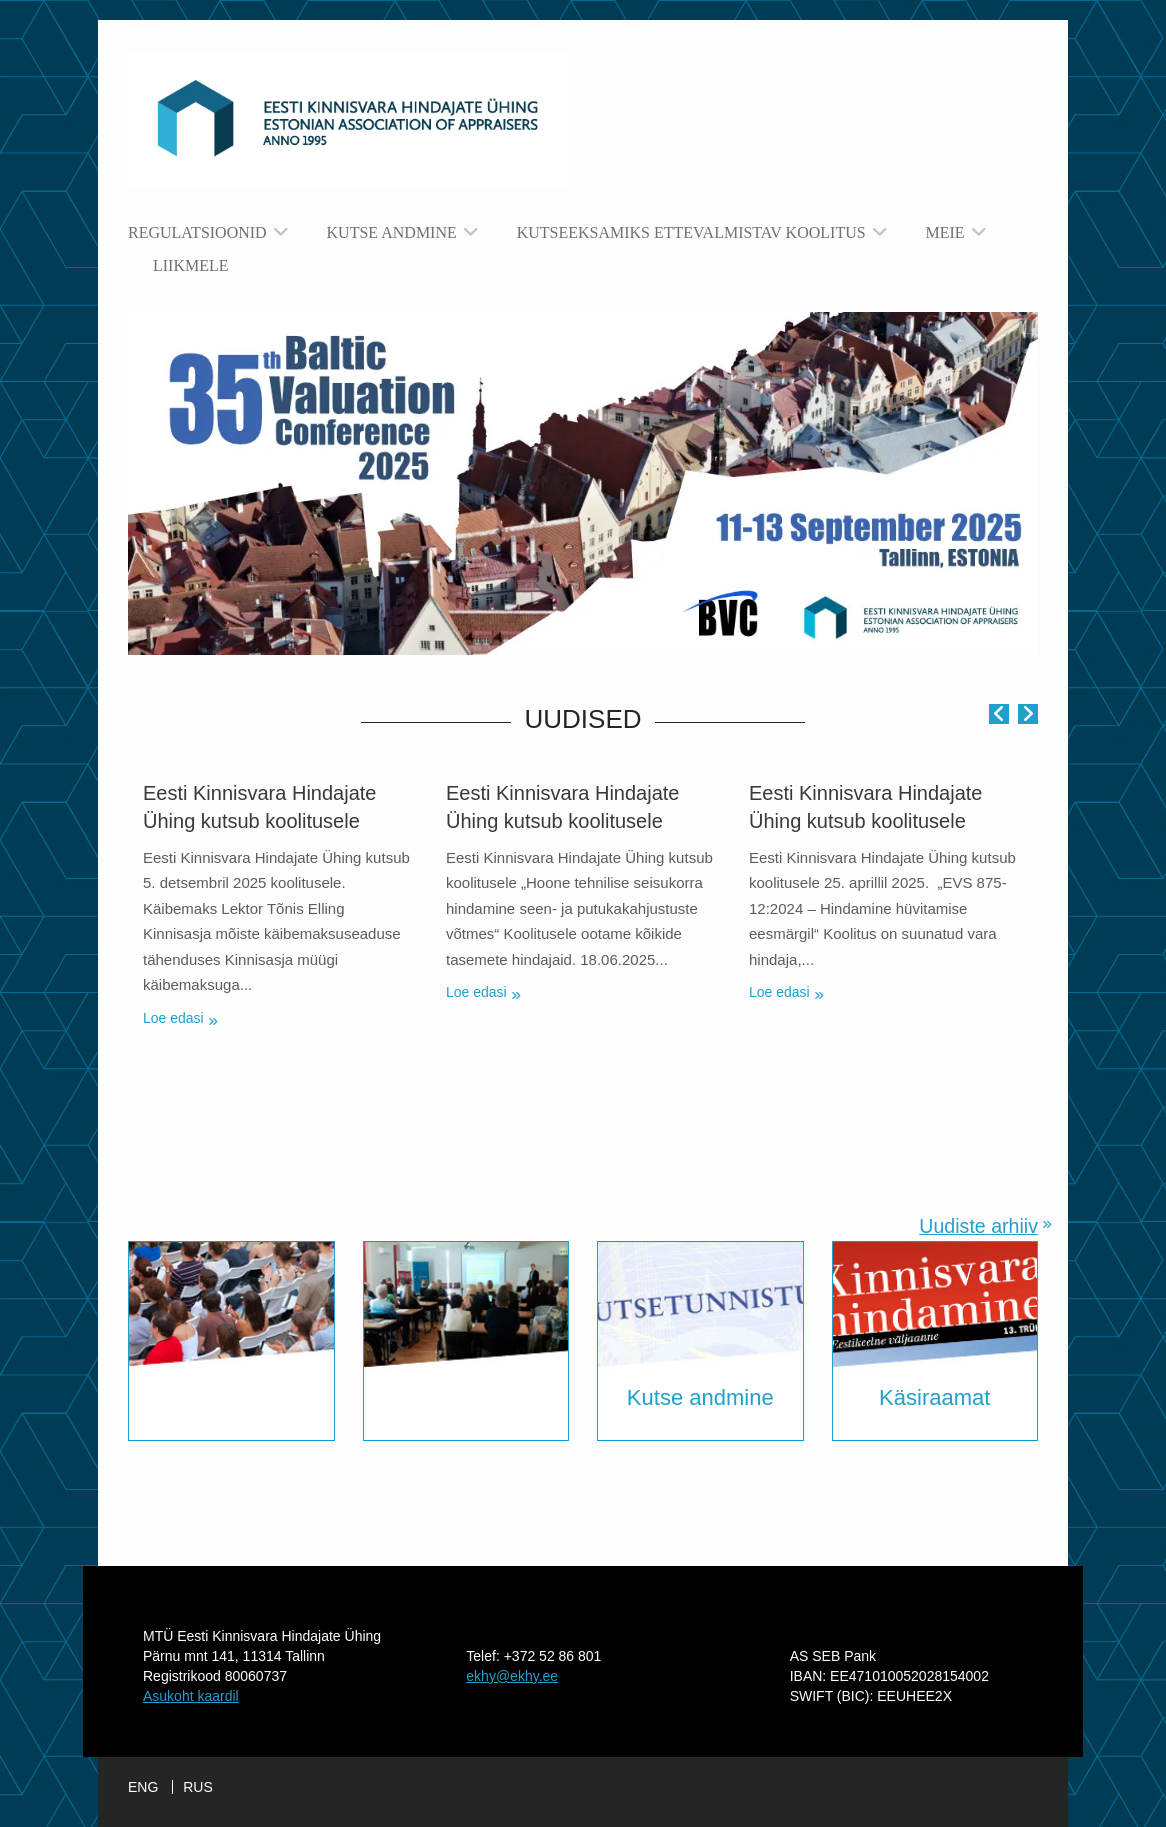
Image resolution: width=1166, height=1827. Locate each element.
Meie (945, 232)
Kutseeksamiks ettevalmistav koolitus (691, 232)
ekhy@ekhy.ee (512, 1676)
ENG (143, 1787)
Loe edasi (173, 1018)
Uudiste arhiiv (978, 1226)
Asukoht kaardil (191, 1696)
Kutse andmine (392, 232)
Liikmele (191, 265)
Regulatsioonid (197, 232)
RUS (198, 1787)
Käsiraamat (934, 1397)
